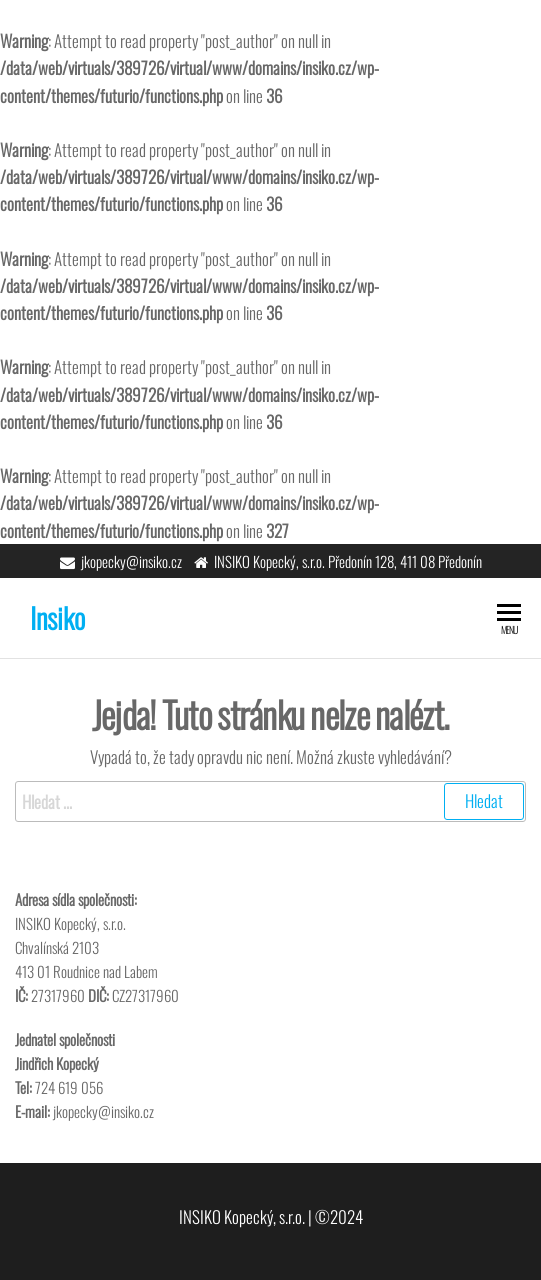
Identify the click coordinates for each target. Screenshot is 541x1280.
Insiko (57, 617)
